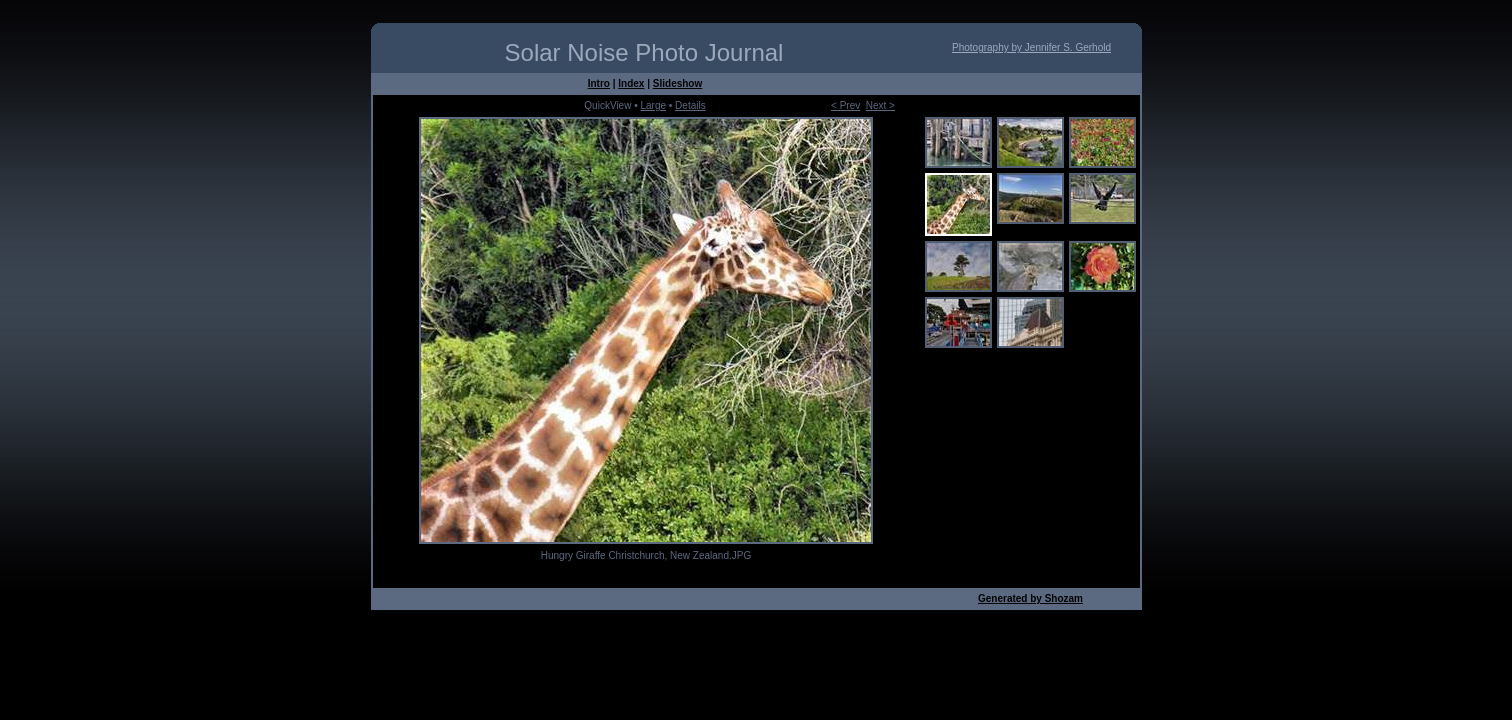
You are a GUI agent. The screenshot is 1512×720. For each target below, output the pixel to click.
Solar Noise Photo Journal (644, 52)
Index (631, 83)
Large (653, 105)
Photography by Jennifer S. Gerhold (1031, 47)
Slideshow (677, 83)
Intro (599, 83)
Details (690, 105)
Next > (880, 105)
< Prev (845, 105)
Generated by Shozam (1030, 598)
